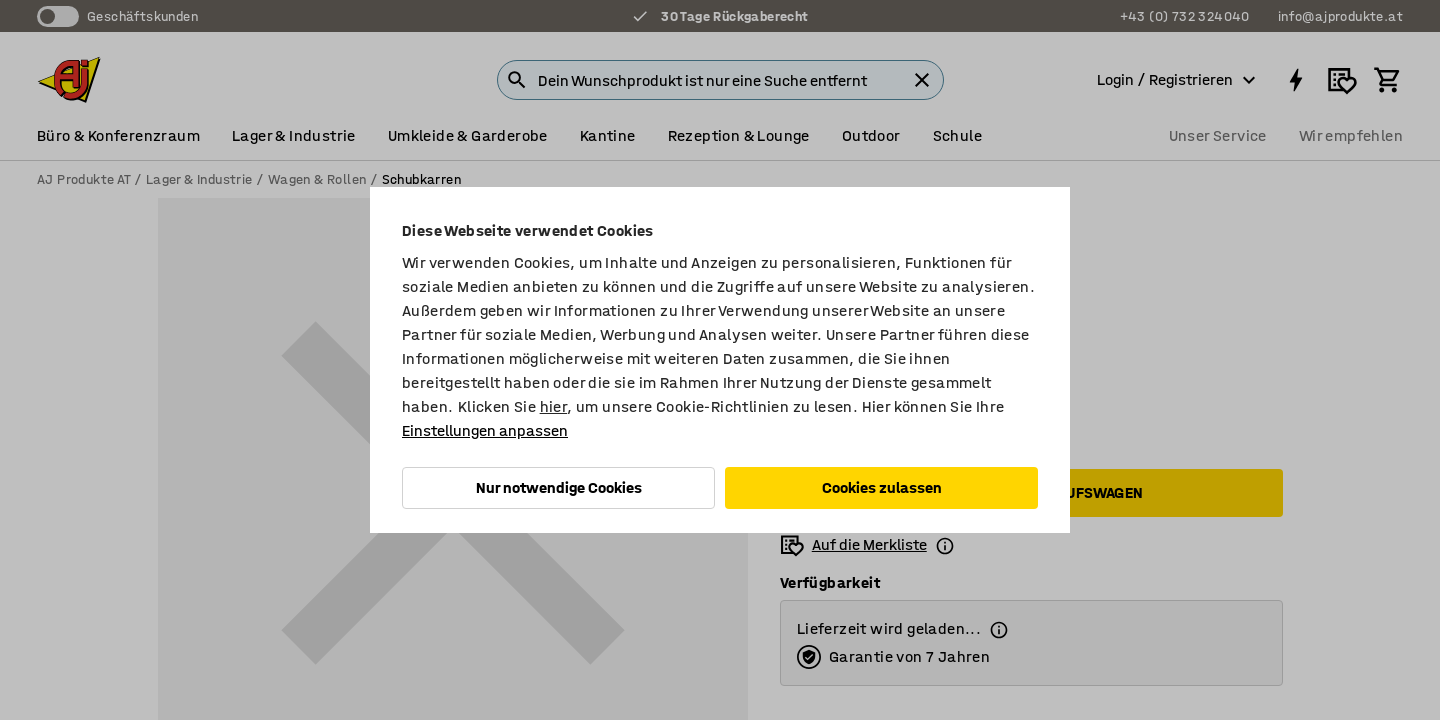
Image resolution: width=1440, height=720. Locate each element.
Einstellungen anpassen (485, 430)
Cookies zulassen (882, 487)
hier (554, 406)
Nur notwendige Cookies (559, 487)
